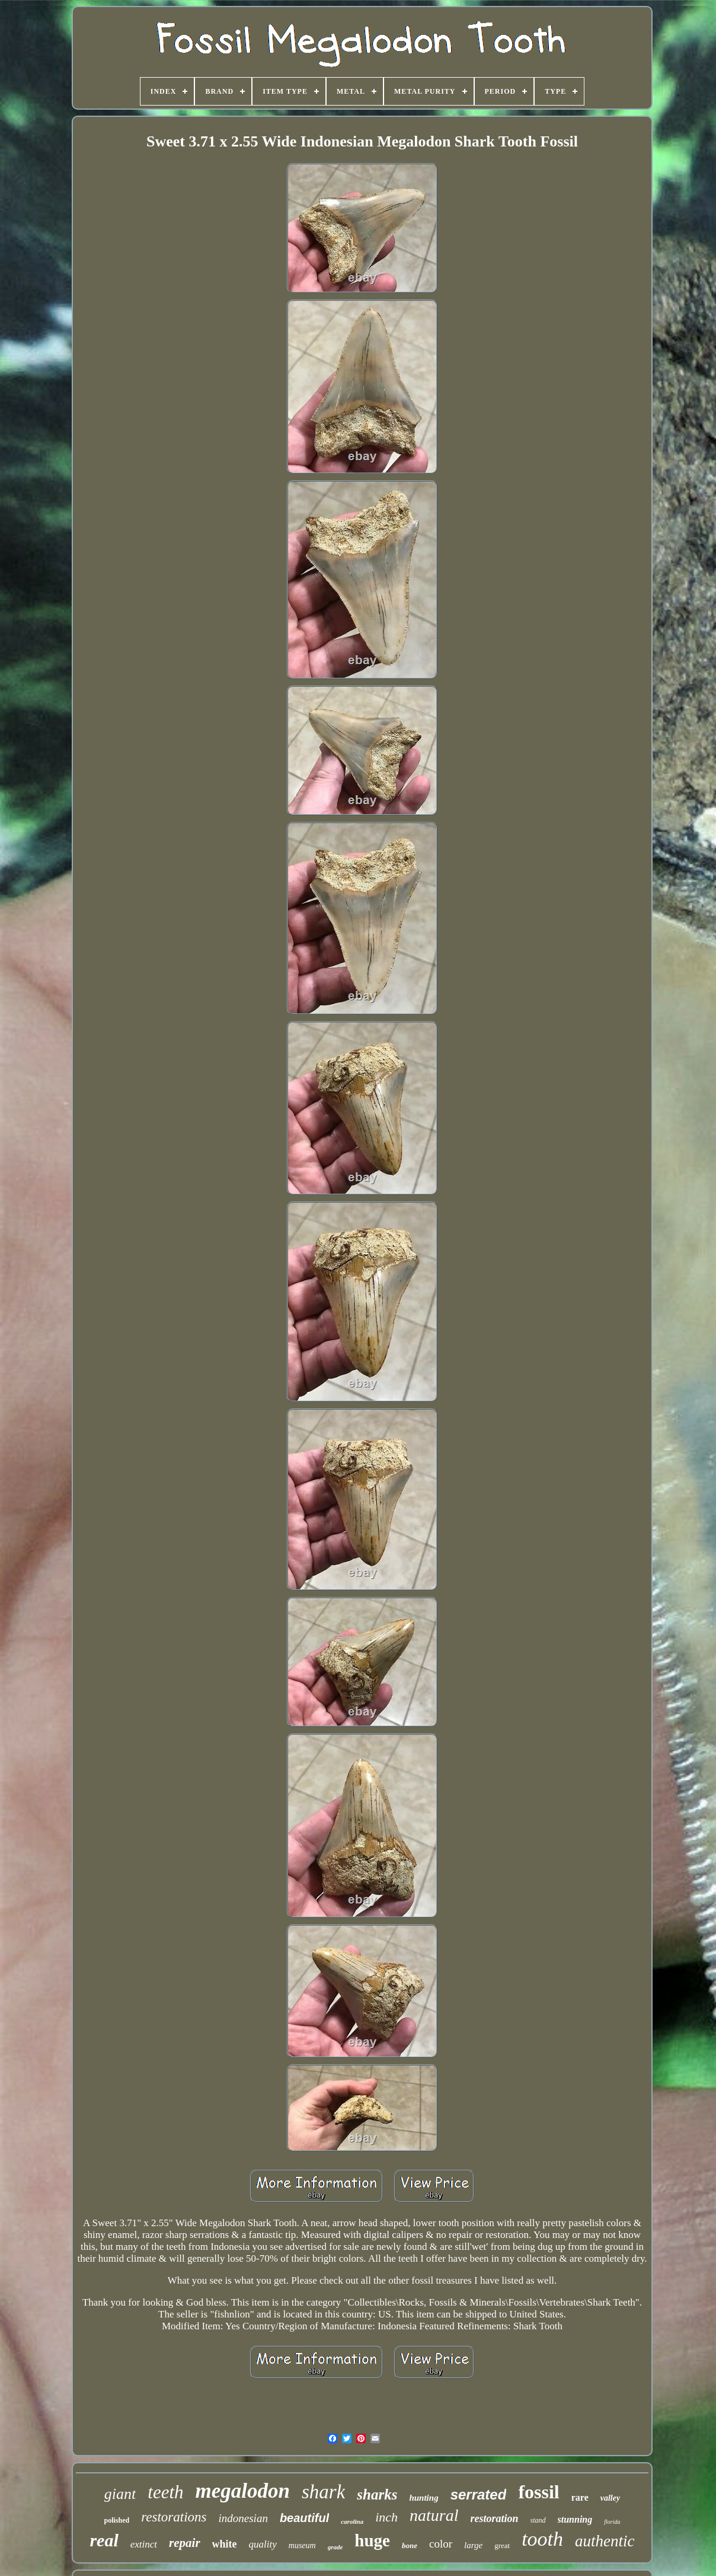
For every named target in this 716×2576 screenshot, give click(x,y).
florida (612, 2521)
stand (538, 2520)
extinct (143, 2544)
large (473, 2545)
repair (184, 2543)
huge (372, 2540)
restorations (173, 2517)
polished (116, 2520)
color (440, 2543)
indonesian (243, 2518)
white (224, 2544)
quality (263, 2544)
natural (434, 2515)
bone (409, 2545)
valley (610, 2498)
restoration (495, 2518)
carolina (352, 2521)
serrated (478, 2494)
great (502, 2545)
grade (335, 2547)
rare (580, 2497)
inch (386, 2517)
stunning (575, 2519)
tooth (542, 2539)
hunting (423, 2497)
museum (302, 2545)
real (104, 2540)
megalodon (243, 2490)
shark (323, 2491)
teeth (165, 2492)
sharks (377, 2494)
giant (120, 2493)
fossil (538, 2491)
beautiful (304, 2517)
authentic (604, 2541)
